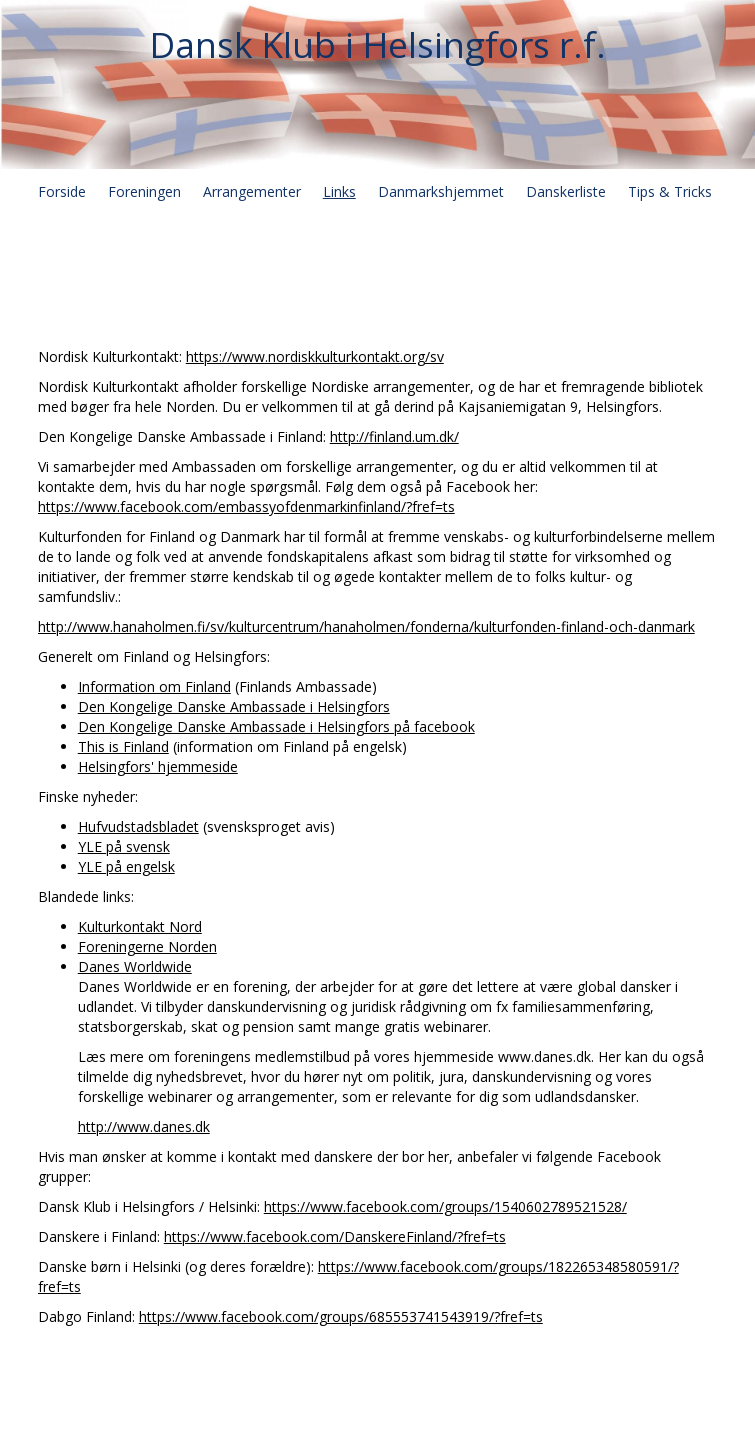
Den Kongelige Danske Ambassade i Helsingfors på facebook (276, 726)
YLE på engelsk (126, 866)
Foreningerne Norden (147, 946)
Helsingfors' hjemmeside (158, 766)
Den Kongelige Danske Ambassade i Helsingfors (234, 706)
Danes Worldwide (135, 966)
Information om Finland (154, 686)
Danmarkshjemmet (441, 191)
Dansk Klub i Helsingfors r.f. (378, 44)
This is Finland (123, 746)
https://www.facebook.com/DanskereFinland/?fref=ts (335, 1236)
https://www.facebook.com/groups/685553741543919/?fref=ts (341, 1316)
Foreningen (144, 191)
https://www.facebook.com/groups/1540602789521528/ (445, 1206)
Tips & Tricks (670, 191)
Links (339, 191)
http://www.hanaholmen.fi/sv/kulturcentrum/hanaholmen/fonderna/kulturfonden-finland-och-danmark (366, 626)
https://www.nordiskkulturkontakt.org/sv (315, 356)
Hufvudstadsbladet (138, 826)
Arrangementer (252, 191)
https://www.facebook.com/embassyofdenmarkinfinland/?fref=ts (246, 506)
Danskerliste (566, 191)
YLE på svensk (124, 846)
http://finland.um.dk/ (394, 436)
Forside (62, 191)
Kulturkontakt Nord (140, 926)
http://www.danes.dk (144, 1126)
